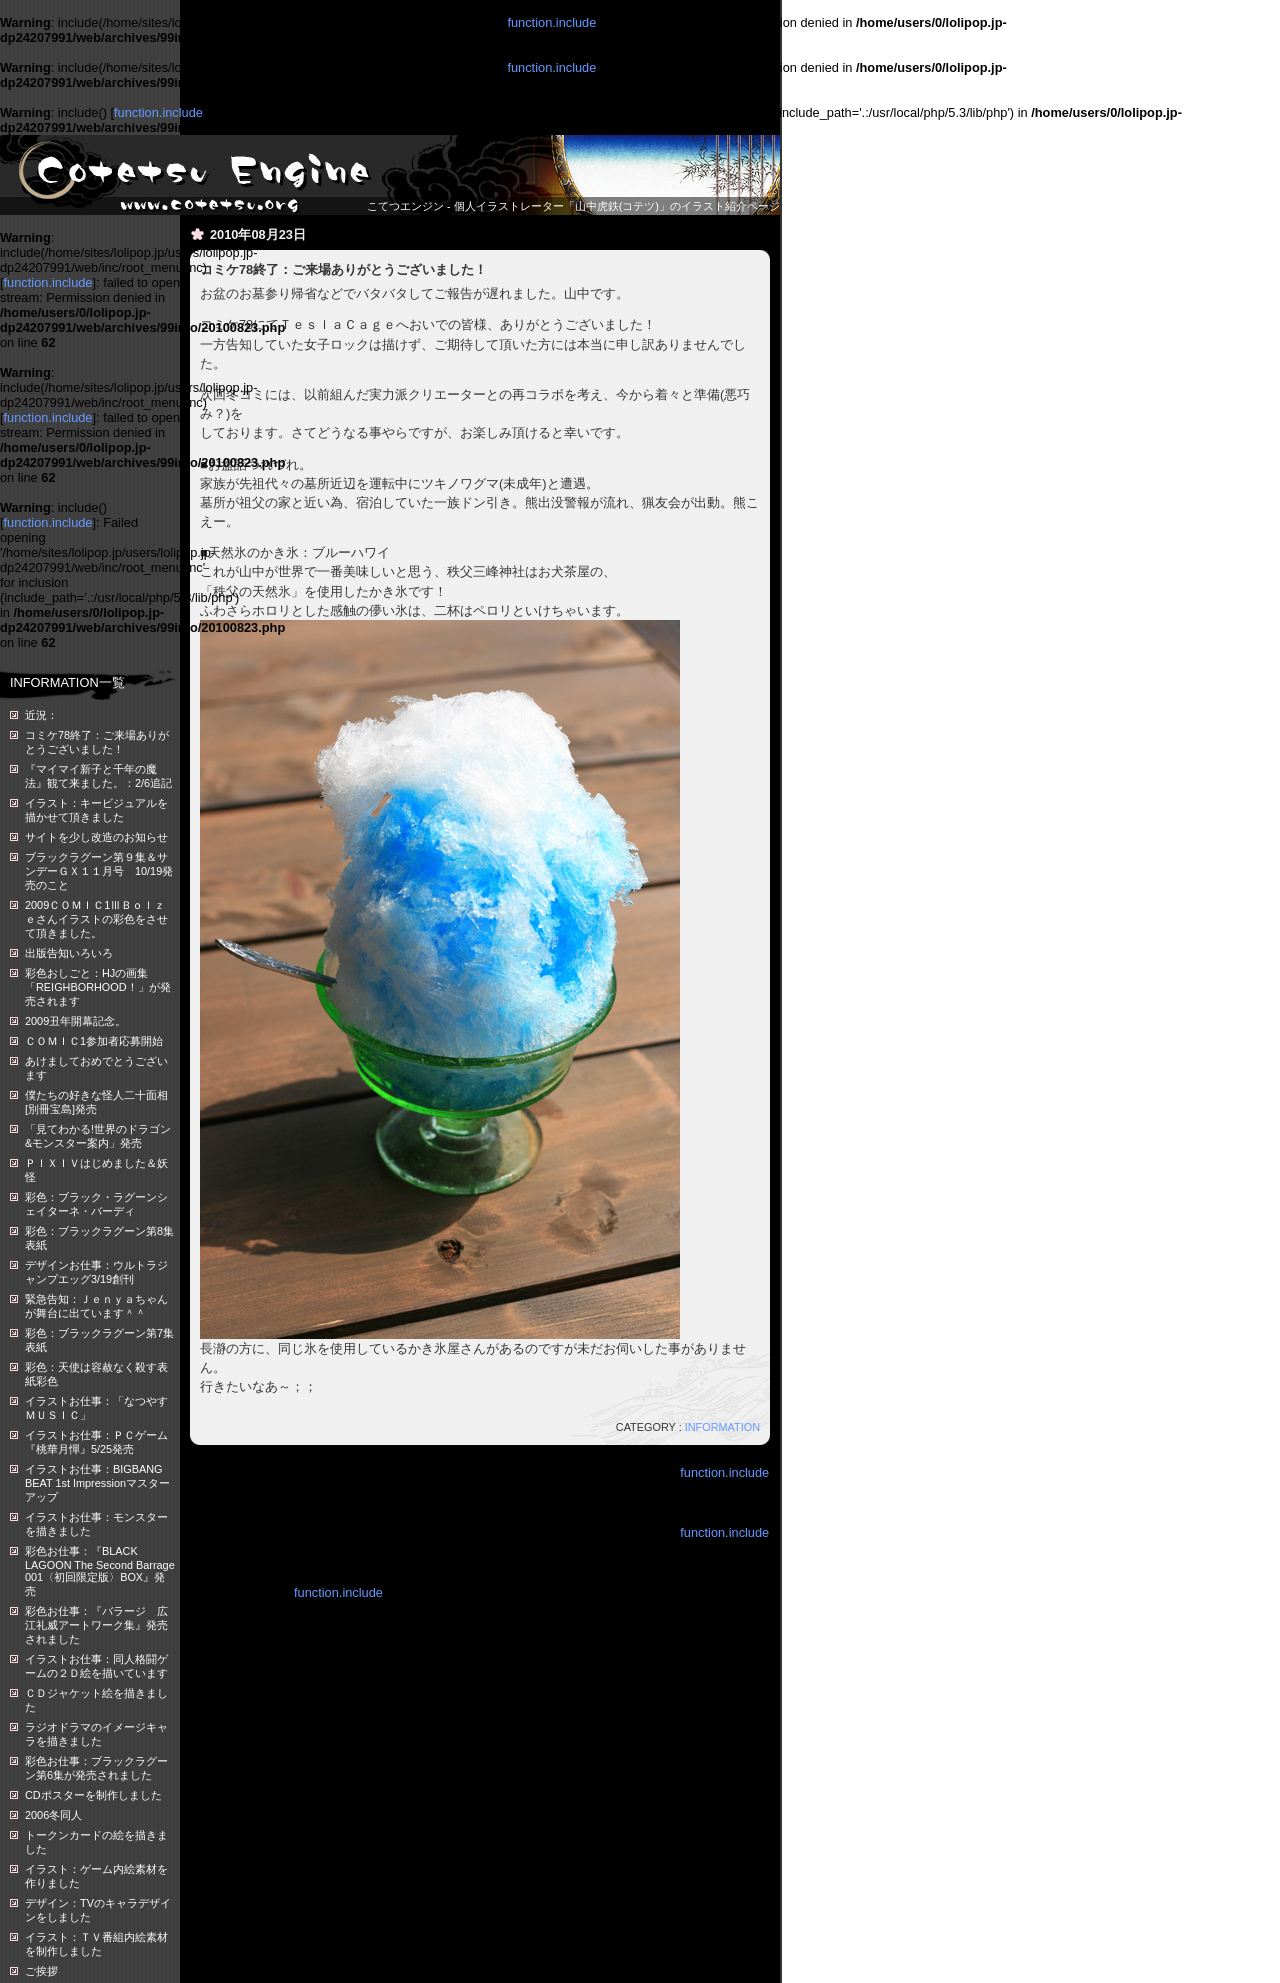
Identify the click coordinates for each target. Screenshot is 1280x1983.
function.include (551, 22)
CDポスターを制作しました (93, 1795)
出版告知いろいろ (69, 953)
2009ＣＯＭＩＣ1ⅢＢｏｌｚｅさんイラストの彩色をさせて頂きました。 (96, 919)
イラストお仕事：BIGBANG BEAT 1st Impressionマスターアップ (97, 1483)
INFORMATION (722, 1427)
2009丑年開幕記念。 (75, 1021)
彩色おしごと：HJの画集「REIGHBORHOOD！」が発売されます (98, 987)
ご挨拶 (41, 1971)
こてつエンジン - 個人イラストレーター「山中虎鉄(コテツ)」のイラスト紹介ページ (573, 206)
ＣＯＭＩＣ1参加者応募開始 (94, 1041)
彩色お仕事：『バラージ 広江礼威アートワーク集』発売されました (96, 1625)
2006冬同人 (53, 1815)
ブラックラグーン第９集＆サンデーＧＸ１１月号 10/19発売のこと (99, 871)
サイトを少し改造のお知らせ (96, 837)
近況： (41, 715)
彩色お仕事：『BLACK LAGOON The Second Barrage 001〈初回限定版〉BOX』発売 (100, 1571)
